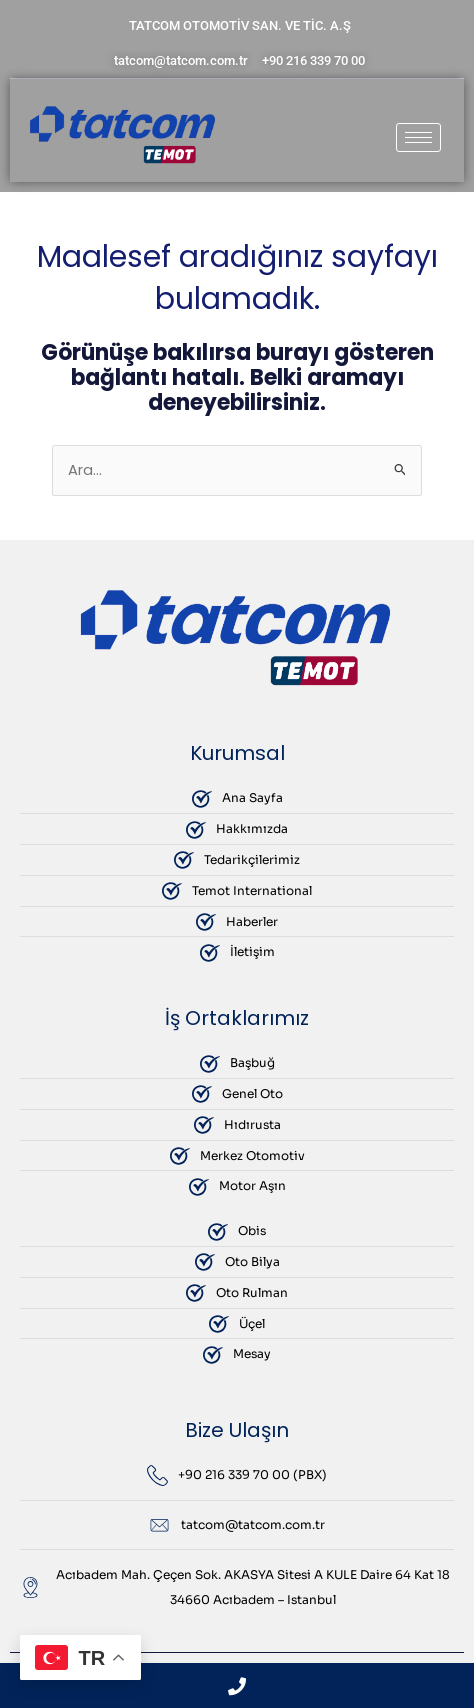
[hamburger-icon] (418, 137)
